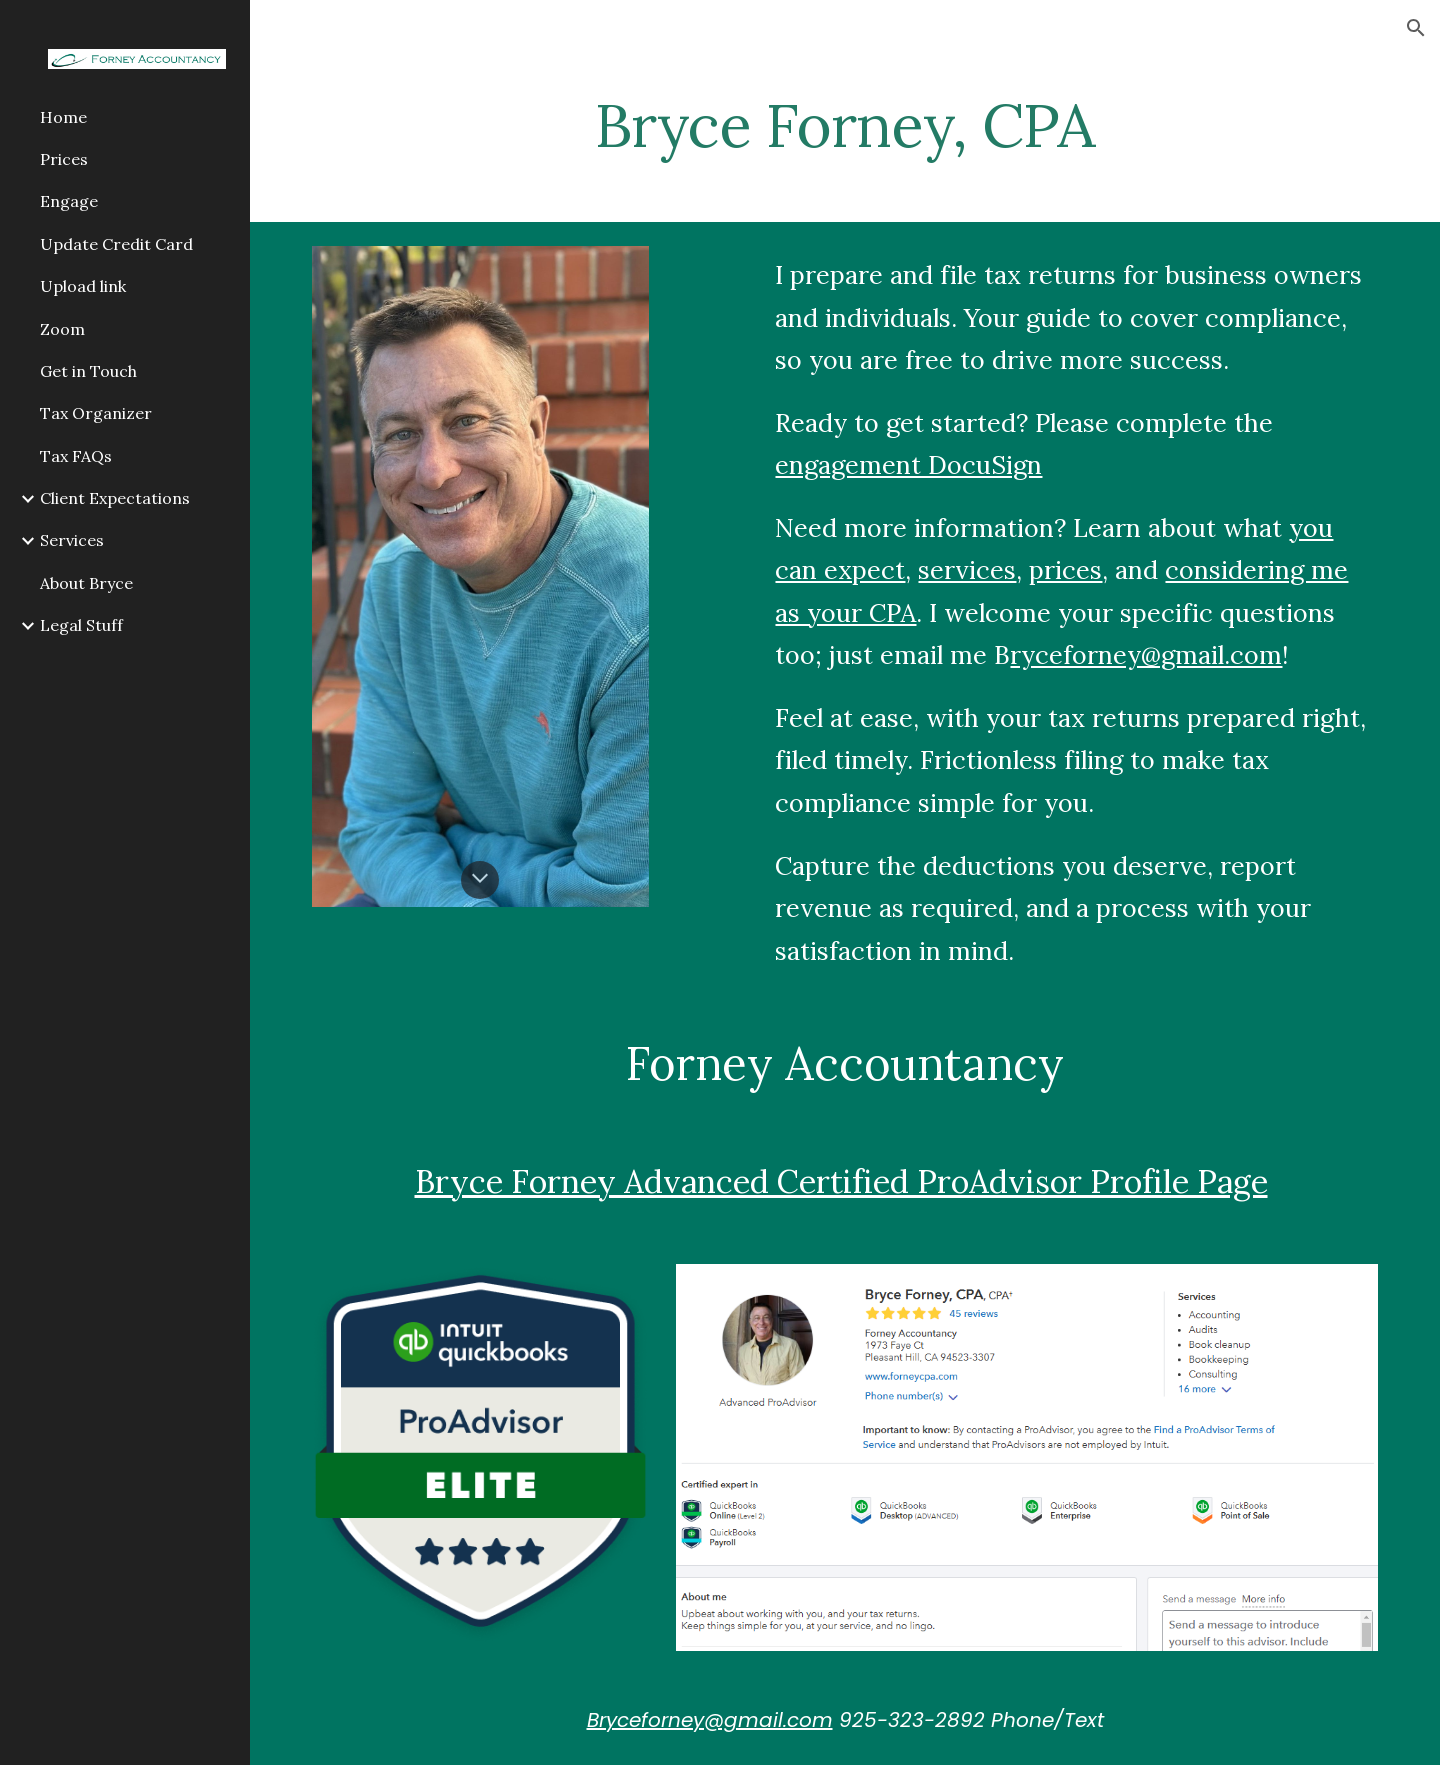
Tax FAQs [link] (76, 456)
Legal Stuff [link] (81, 625)
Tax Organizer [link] (96, 413)
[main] (845, 125)
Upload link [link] (83, 286)
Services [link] (72, 540)
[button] (1416, 28)
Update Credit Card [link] (116, 244)
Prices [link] (64, 159)
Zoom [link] (62, 329)
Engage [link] (69, 201)
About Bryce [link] (86, 583)
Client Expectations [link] (115, 498)
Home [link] (63, 117)
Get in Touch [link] (88, 371)
